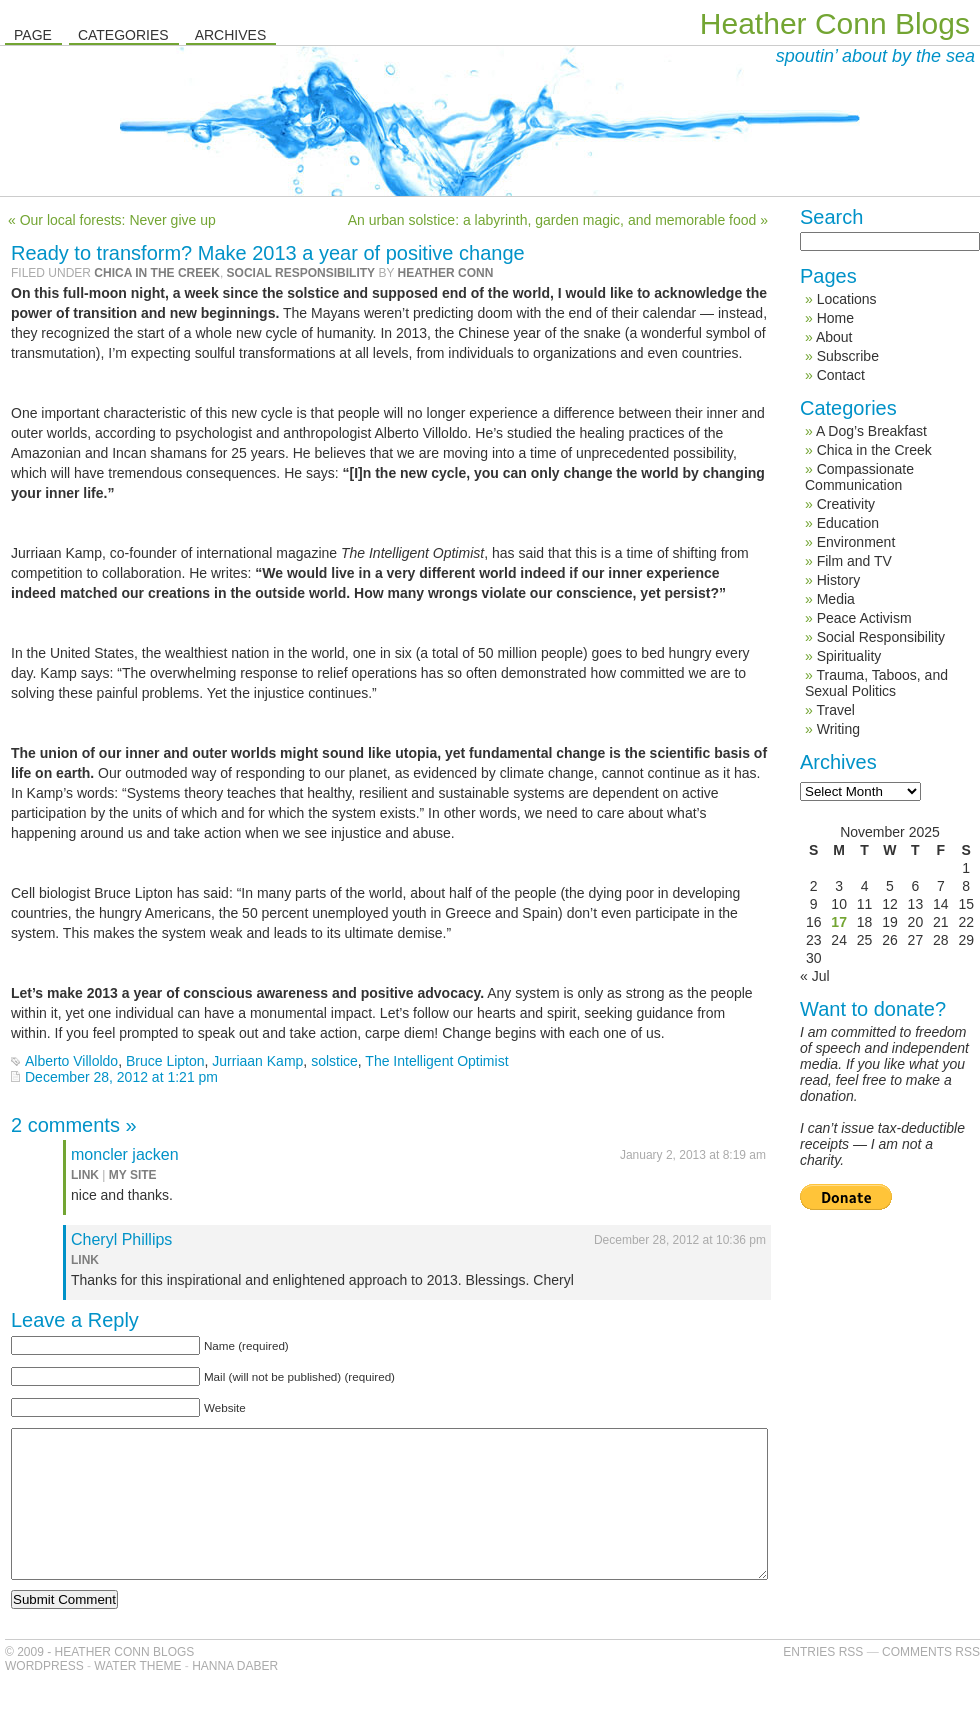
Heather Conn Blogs (835, 23)
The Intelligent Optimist (436, 1061)
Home (835, 318)
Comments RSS (931, 1682)
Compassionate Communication (859, 477)
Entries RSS (823, 1682)
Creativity (846, 504)
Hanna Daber (235, 1696)
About (834, 337)
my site (133, 1175)
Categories (123, 35)
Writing (838, 729)
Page (33, 35)
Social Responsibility (301, 273)
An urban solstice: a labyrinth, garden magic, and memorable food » (558, 220)
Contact (841, 375)
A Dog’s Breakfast (871, 431)
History (839, 580)
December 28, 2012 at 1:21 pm (121, 1077)
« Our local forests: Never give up (112, 220)
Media (836, 599)
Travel (835, 710)
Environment (856, 542)
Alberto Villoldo (71, 1061)
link (85, 1175)
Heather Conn (446, 273)
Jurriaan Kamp (257, 1061)
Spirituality (849, 656)
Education (848, 523)
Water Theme (137, 1696)
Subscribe (848, 356)
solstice (334, 1061)
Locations (847, 299)
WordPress (44, 1696)
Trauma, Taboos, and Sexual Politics (876, 683)
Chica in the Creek (157, 273)
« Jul (815, 976)
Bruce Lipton (165, 1061)
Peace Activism (864, 618)
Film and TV (854, 561)
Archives (231, 35)
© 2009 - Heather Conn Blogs (99, 1682)
